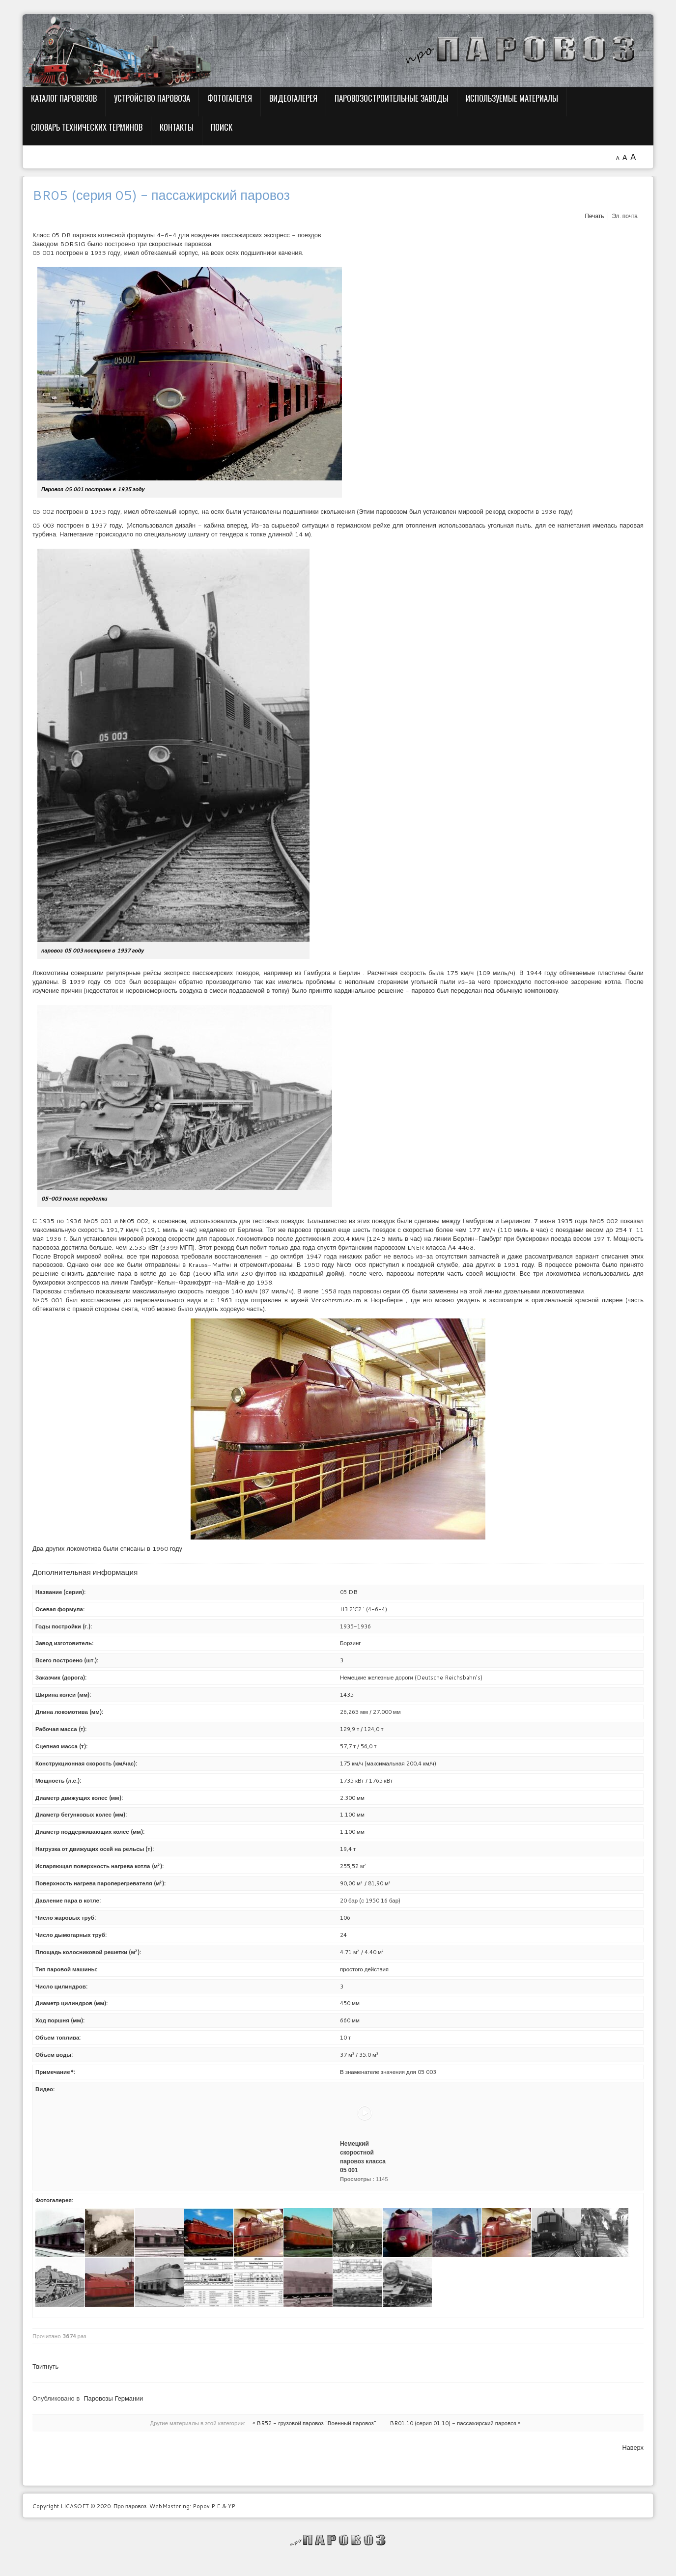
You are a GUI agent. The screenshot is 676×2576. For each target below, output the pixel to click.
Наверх (633, 2447)
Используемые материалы (512, 98)
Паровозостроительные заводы (392, 98)
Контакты (177, 127)
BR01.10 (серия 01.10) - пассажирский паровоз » (455, 2423)
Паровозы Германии (113, 2398)
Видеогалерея (293, 98)
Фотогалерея (229, 98)
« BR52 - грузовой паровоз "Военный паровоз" (314, 2423)
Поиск (221, 127)
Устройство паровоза (152, 98)
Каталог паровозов (64, 98)
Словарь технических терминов (86, 127)
